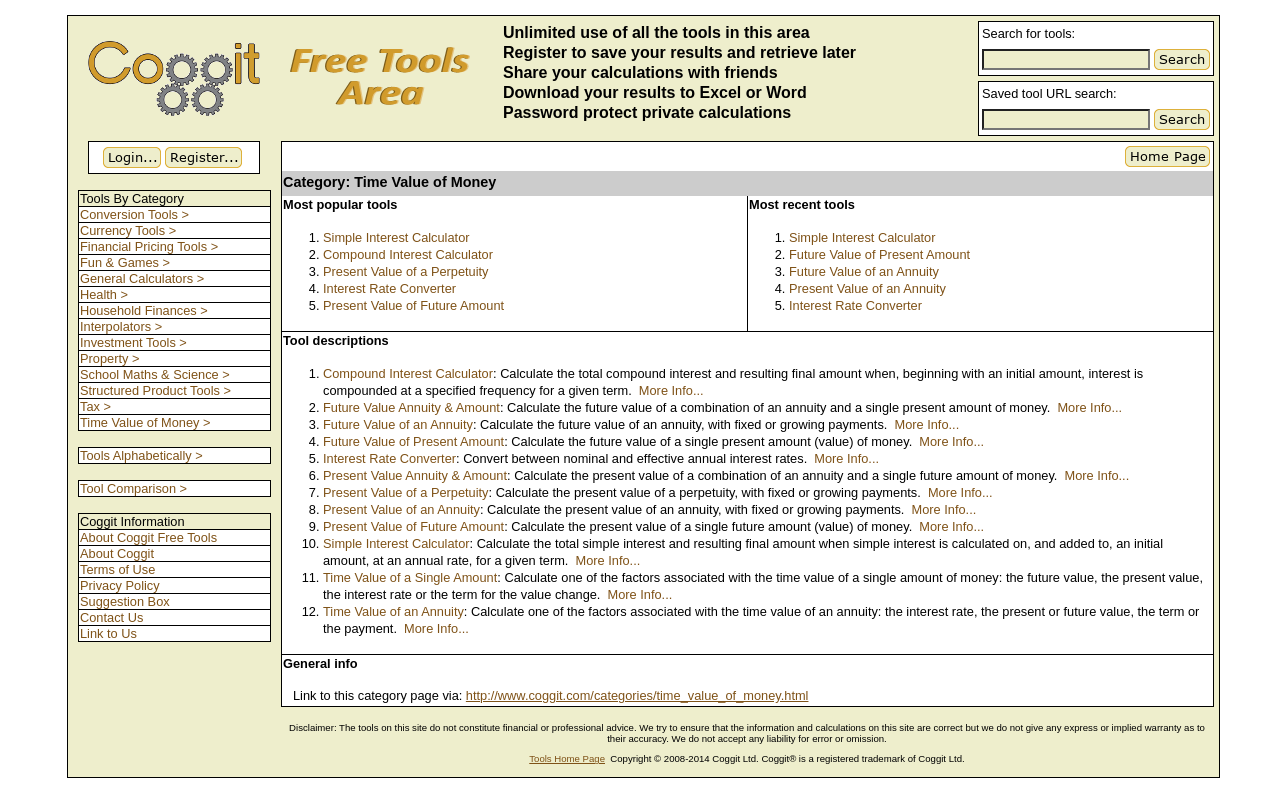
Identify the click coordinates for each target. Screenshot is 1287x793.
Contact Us (111, 617)
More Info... (671, 390)
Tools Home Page (567, 758)
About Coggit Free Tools (148, 537)
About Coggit (117, 553)
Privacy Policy (120, 585)
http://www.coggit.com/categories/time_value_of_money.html (637, 695)
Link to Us (108, 633)
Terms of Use (117, 569)
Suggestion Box (125, 601)
